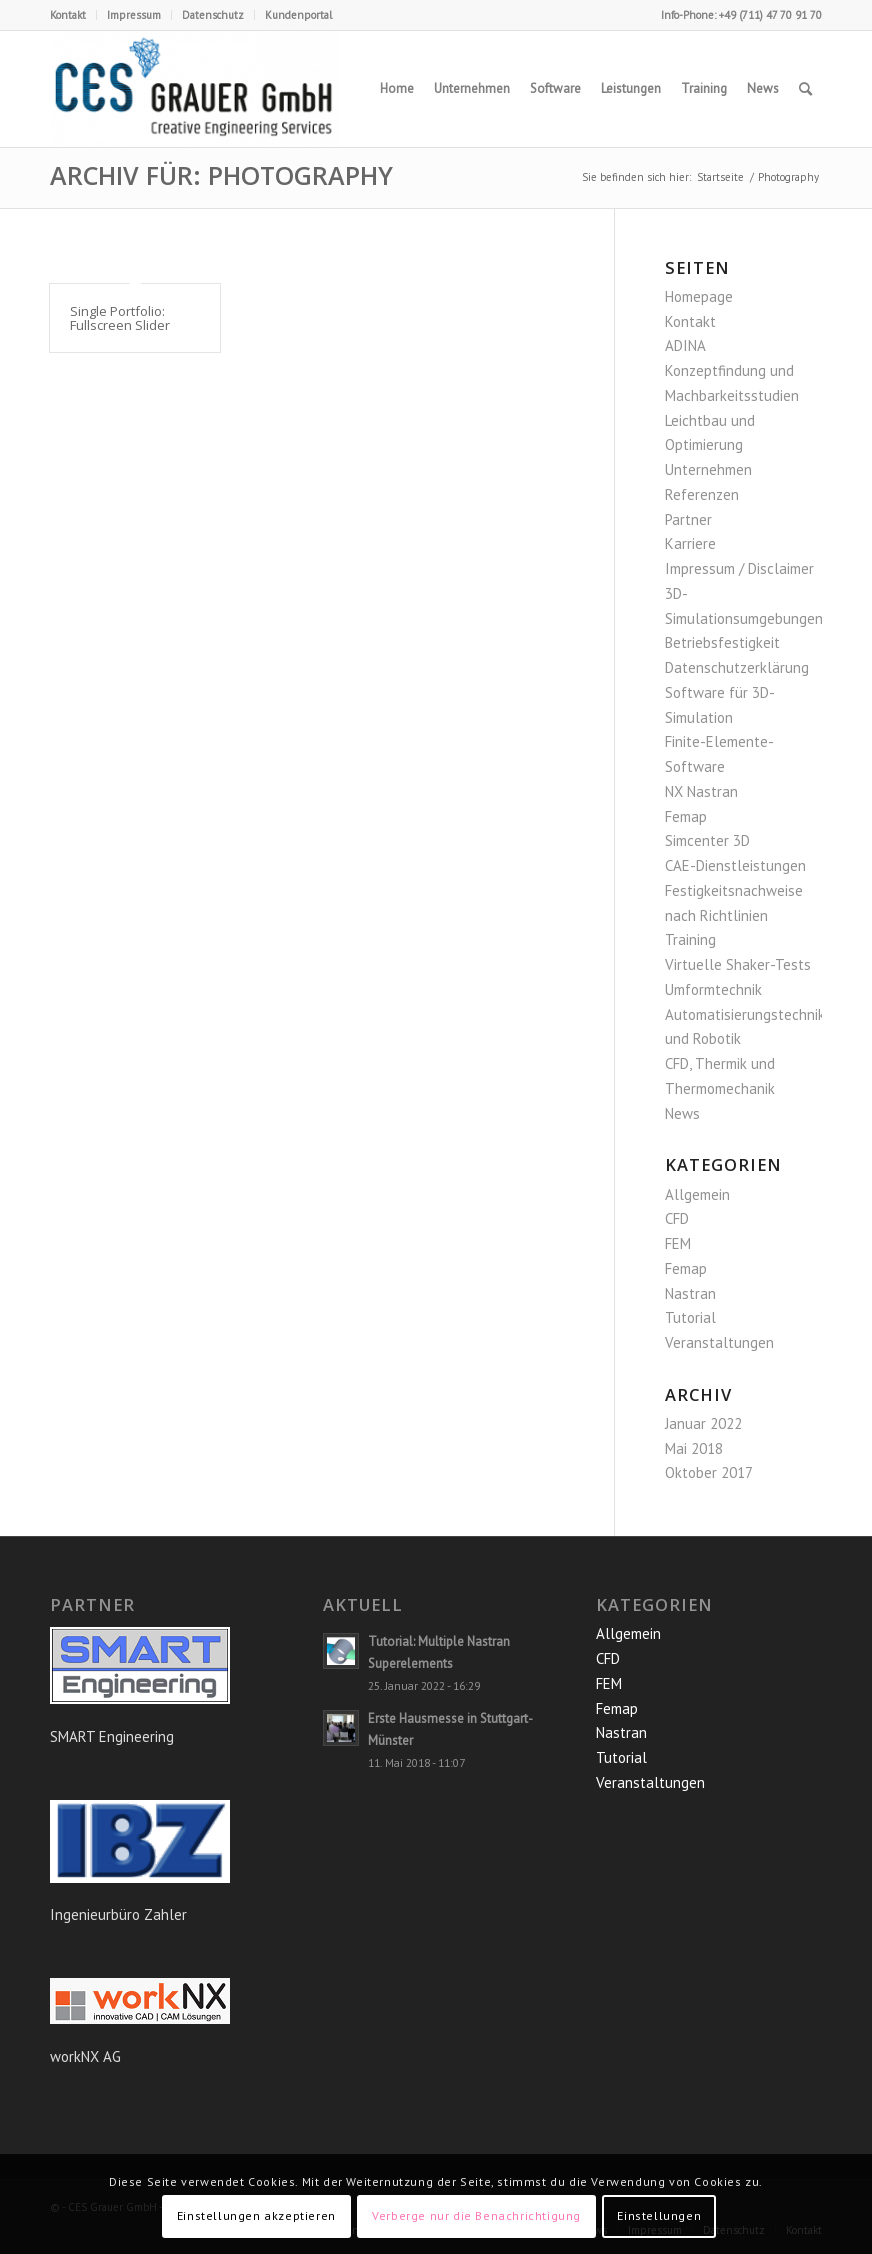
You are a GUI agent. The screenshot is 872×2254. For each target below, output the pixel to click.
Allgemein (697, 1194)
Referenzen (702, 494)
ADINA (685, 345)
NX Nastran (701, 791)
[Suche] (805, 89)
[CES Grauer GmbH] (195, 89)
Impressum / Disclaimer (739, 568)
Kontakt (68, 15)
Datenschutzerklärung (737, 667)
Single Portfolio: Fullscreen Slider (120, 318)
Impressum (134, 15)
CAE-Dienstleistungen (735, 865)
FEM (678, 1243)
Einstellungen (659, 2215)
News (682, 1113)
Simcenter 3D (707, 840)
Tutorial (690, 1317)
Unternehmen (708, 469)
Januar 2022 (703, 1423)
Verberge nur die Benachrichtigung (476, 2215)
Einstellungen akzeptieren (256, 2215)
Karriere (690, 543)
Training (690, 939)
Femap (686, 816)
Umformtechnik (713, 989)
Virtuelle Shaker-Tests (738, 964)
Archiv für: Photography (221, 175)
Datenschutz (213, 15)
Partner (688, 519)
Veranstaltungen (719, 1342)
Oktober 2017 (709, 1472)
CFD (677, 1218)
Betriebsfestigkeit (722, 642)
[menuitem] (73, 15)
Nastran (690, 1293)
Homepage (699, 296)
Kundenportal (298, 15)
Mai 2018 (694, 1448)
